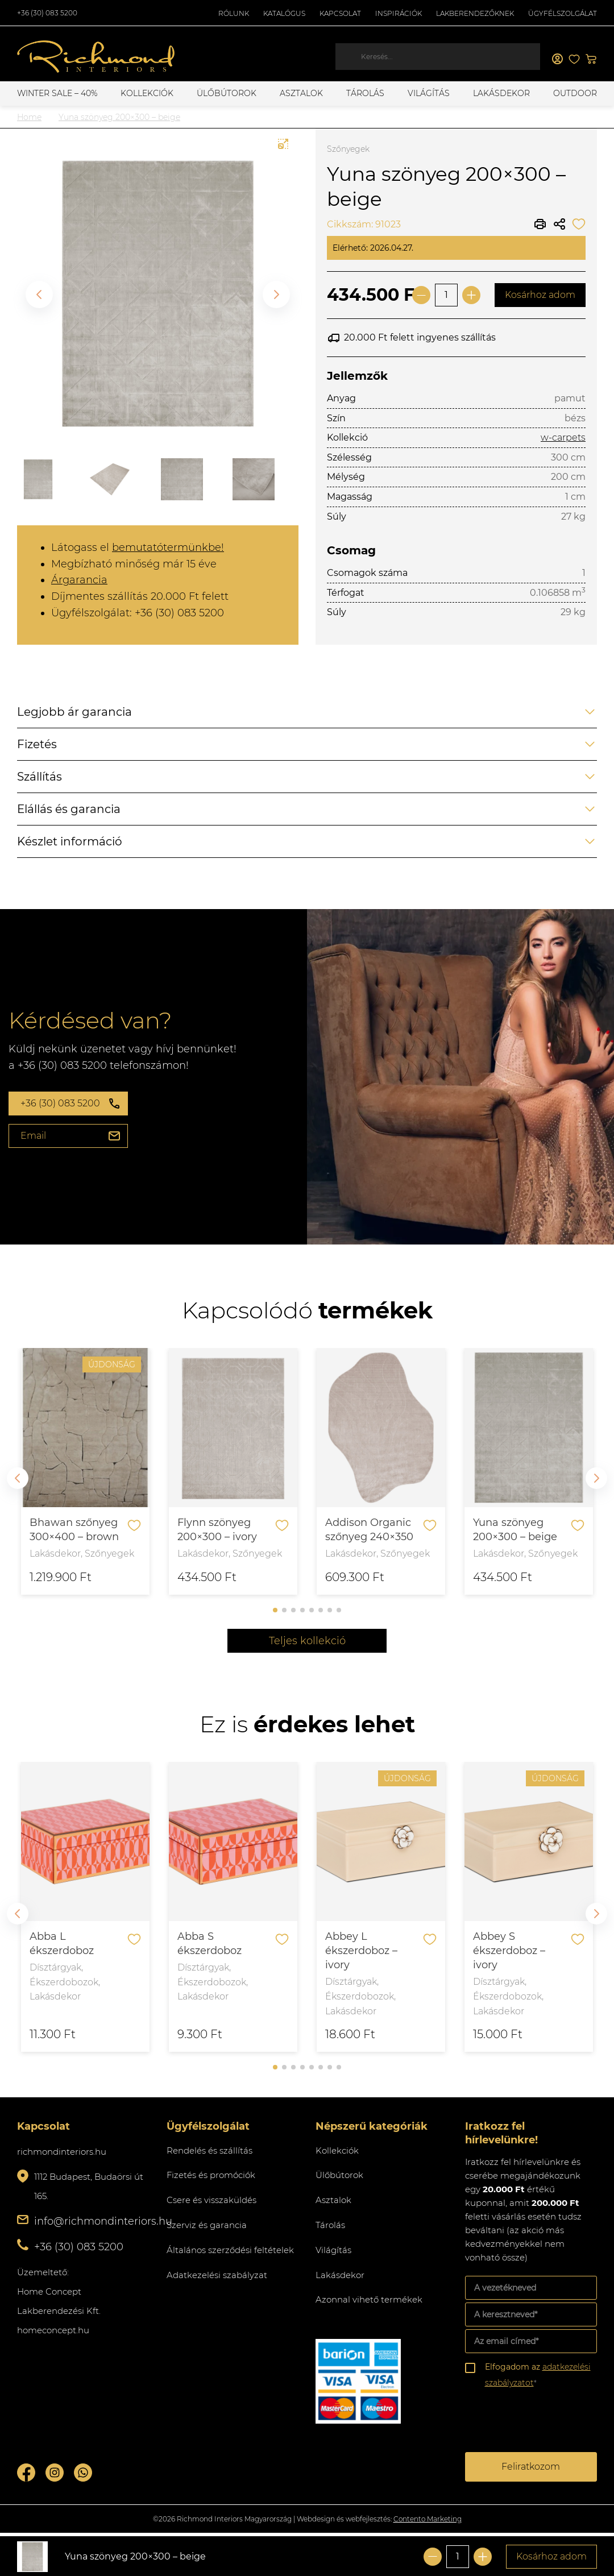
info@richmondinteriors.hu (103, 2221)
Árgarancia (79, 580)
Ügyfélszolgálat (562, 13)
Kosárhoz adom (540, 294)
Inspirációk (398, 13)
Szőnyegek (348, 149)
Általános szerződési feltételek (230, 2250)
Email (33, 1135)
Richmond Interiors (96, 56)
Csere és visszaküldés (211, 2200)
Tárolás (365, 93)
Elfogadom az (538, 2375)
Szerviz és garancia (207, 2225)
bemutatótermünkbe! (168, 547)
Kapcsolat (340, 13)
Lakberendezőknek (475, 13)
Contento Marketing (427, 2519)
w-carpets (563, 437)
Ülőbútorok (226, 93)
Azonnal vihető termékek (369, 2299)
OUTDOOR (575, 93)
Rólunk (233, 13)
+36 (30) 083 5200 (47, 13)
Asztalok (301, 93)
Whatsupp (83, 2472)
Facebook (26, 2472)
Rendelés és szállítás (209, 2150)
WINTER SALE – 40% (57, 93)
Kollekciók (147, 93)
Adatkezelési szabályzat (217, 2275)
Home (29, 117)
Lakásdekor (501, 93)
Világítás (429, 93)
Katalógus (284, 13)
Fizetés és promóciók (211, 2175)
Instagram (54, 2472)
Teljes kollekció (307, 1641)
